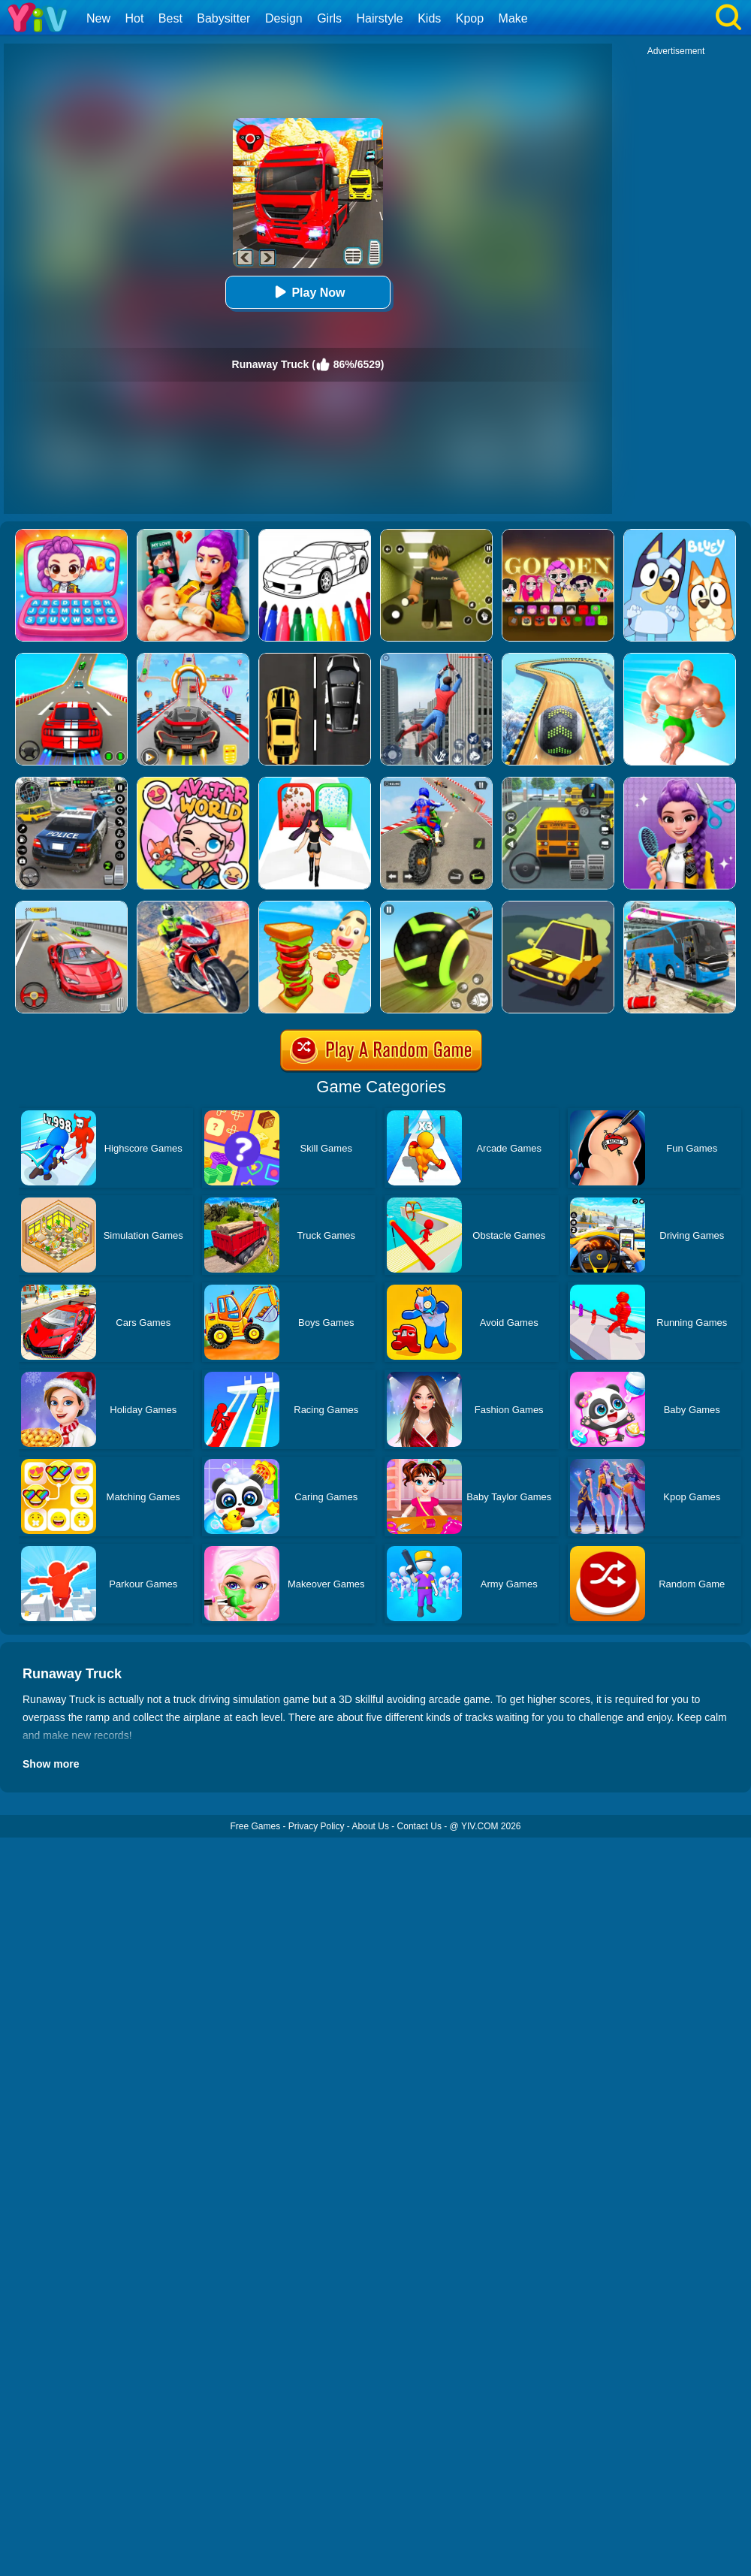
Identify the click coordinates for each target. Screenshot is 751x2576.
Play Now (307, 291)
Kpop (470, 18)
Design (284, 18)
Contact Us (419, 1826)
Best (170, 18)
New (98, 18)
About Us (370, 1826)
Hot (134, 18)
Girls (329, 18)
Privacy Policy (316, 1826)
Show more (51, 1764)
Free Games (255, 1826)
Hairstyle (380, 18)
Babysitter (223, 18)
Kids (429, 18)
